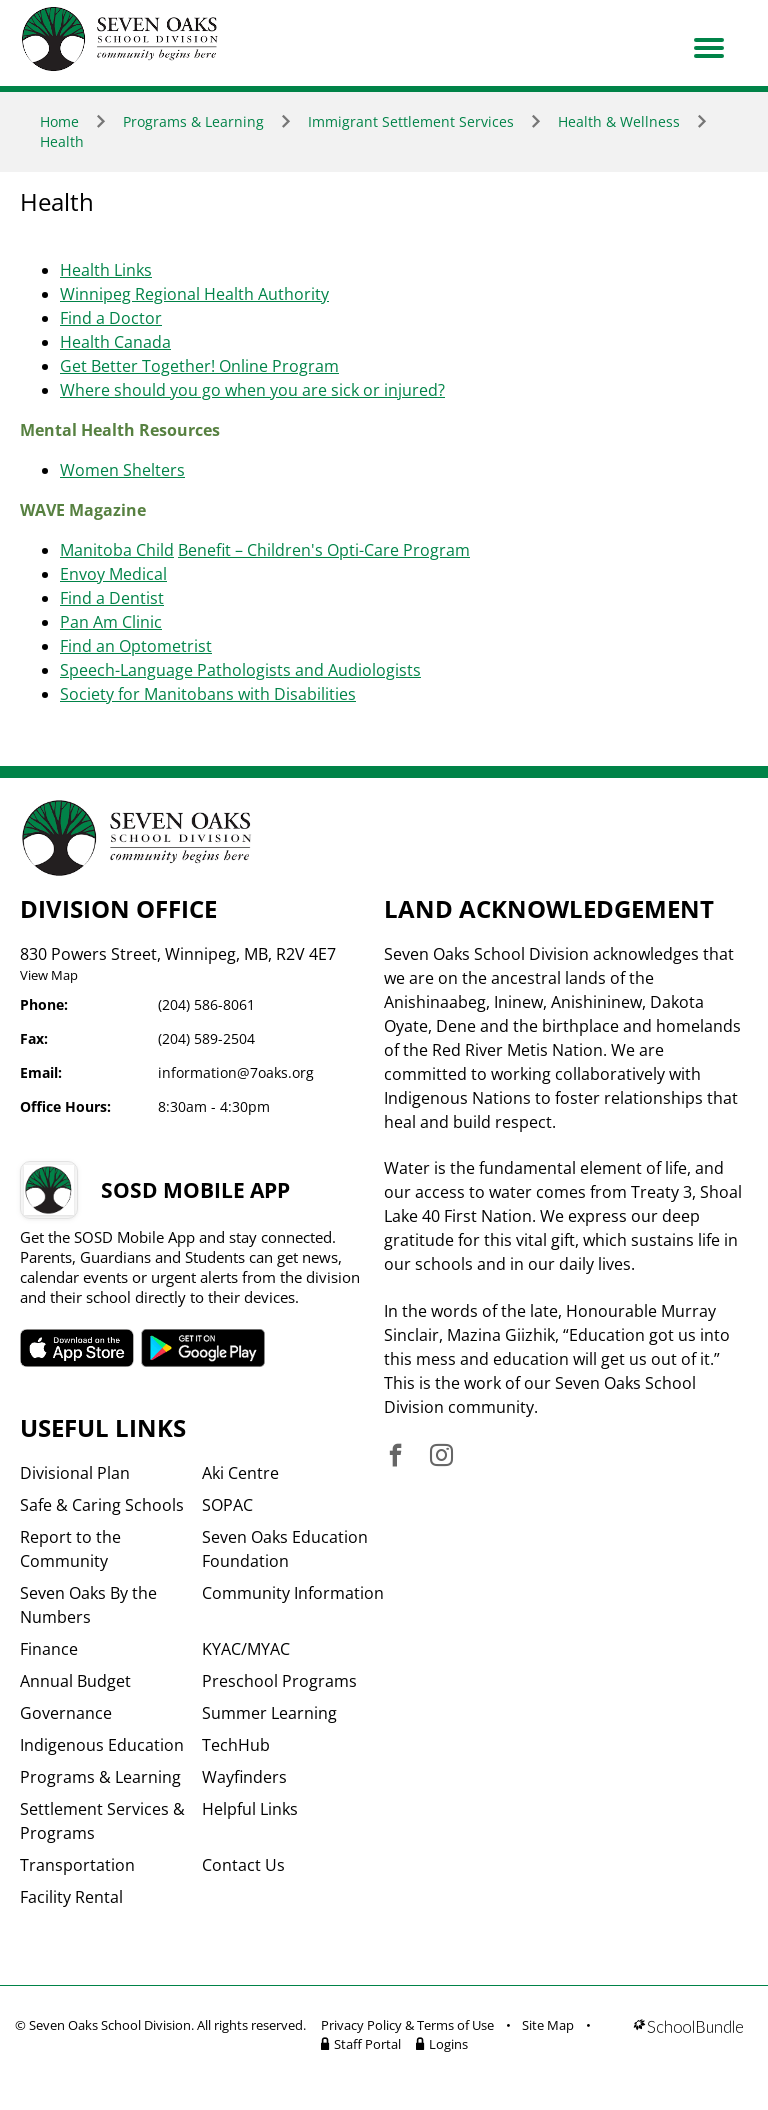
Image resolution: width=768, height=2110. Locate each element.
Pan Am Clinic (111, 622)
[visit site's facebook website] (395, 1456)
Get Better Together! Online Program (199, 366)
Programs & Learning (193, 121)
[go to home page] (120, 39)
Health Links (106, 270)
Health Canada (115, 342)
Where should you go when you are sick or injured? (252, 390)
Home (59, 121)
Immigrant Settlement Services (411, 121)
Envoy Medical (113, 574)
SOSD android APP (203, 1348)
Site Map (548, 2025)
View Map (49, 975)
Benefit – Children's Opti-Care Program (324, 550)
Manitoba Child (117, 550)
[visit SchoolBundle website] (688, 2038)
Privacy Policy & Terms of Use (407, 2025)
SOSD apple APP (77, 1348)
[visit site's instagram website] (441, 1456)
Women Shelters (122, 470)
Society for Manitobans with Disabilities (208, 694)
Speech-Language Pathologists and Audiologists (240, 670)
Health (62, 141)
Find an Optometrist (136, 646)
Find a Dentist (112, 598)
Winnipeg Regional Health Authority (194, 294)
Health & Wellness (619, 121)
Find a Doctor (111, 318)
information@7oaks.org (236, 1072)
